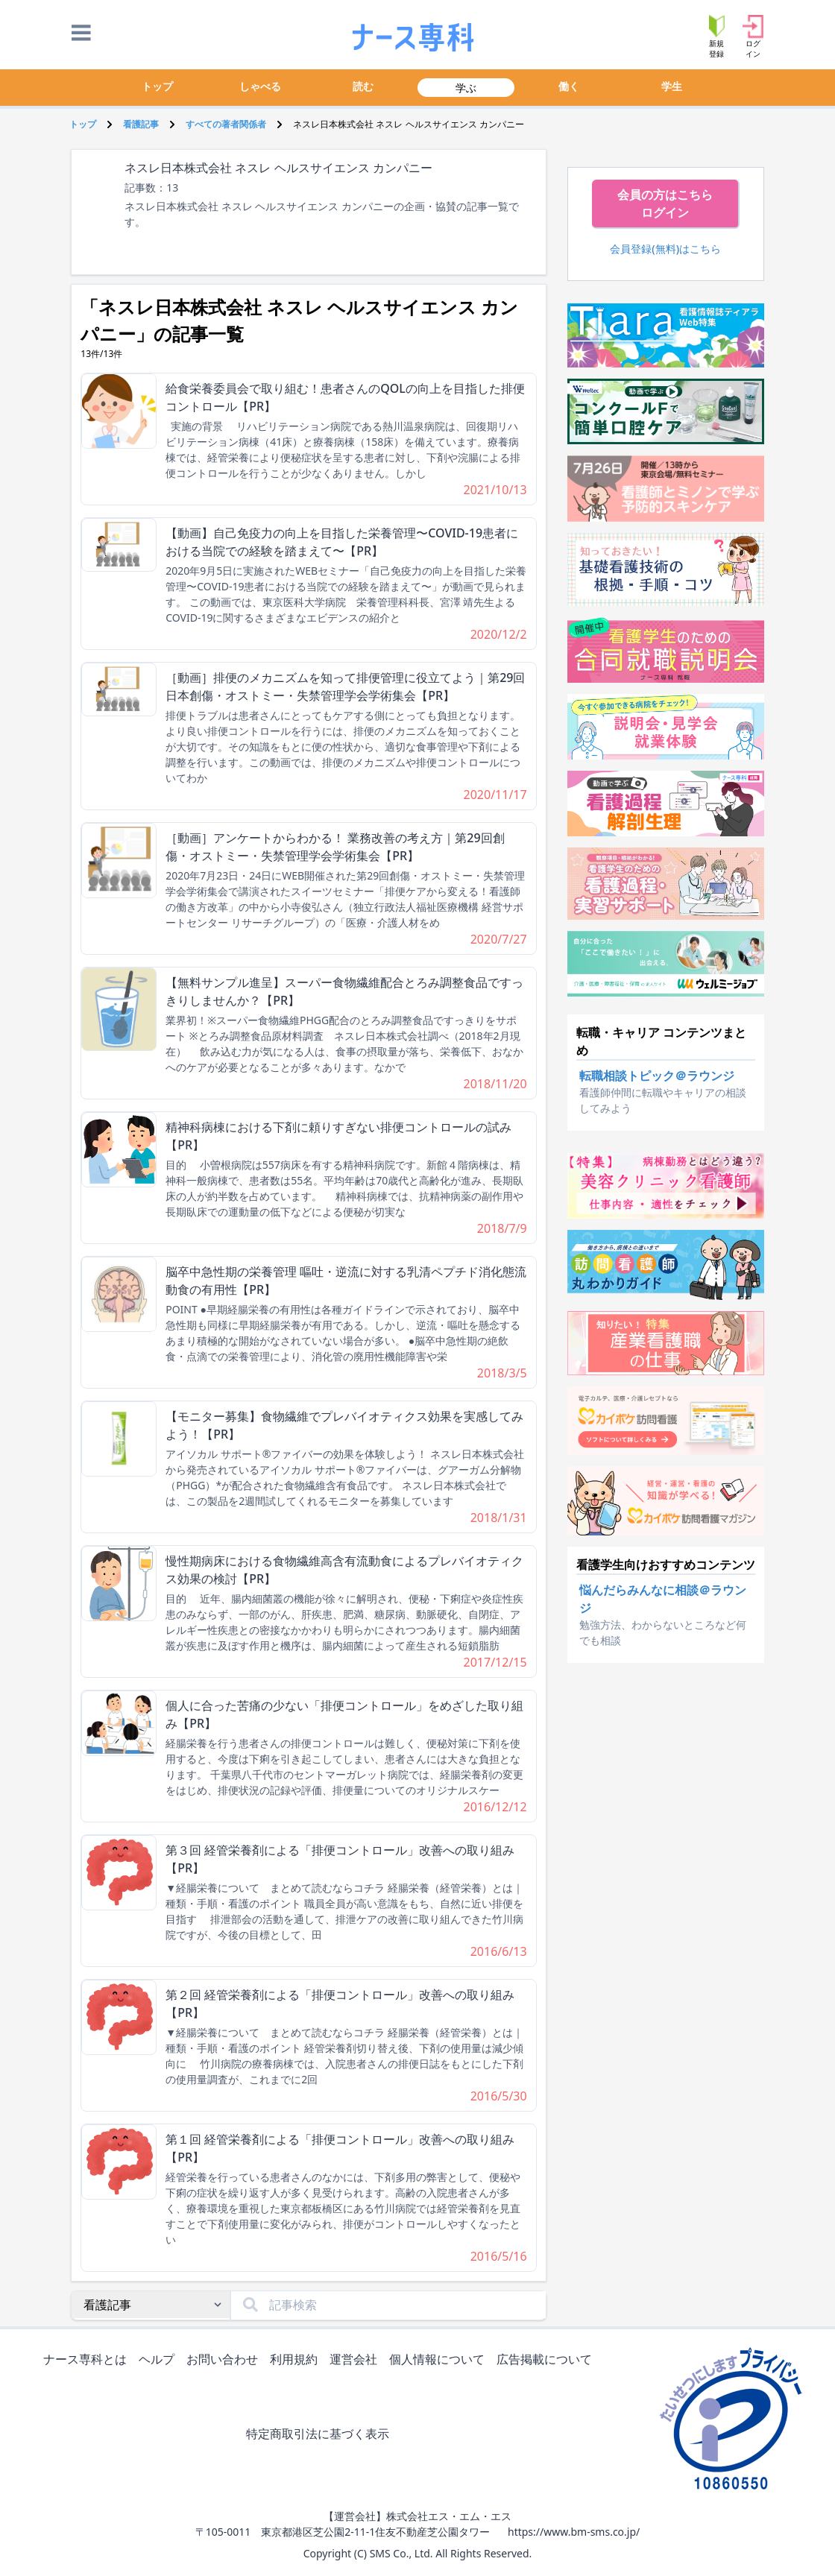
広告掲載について (547, 2360)
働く (568, 86)
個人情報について (440, 2360)
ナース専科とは (88, 2360)
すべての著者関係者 (226, 124)
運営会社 (356, 2360)
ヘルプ (159, 2360)
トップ (157, 86)
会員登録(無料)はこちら (665, 249)
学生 (671, 86)
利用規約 (297, 2360)
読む (363, 86)
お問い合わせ (225, 2360)
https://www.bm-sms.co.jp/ (574, 2532)
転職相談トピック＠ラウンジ (656, 1075)
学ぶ (466, 87)
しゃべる (260, 86)
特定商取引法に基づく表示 (320, 2434)
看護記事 (141, 124)
